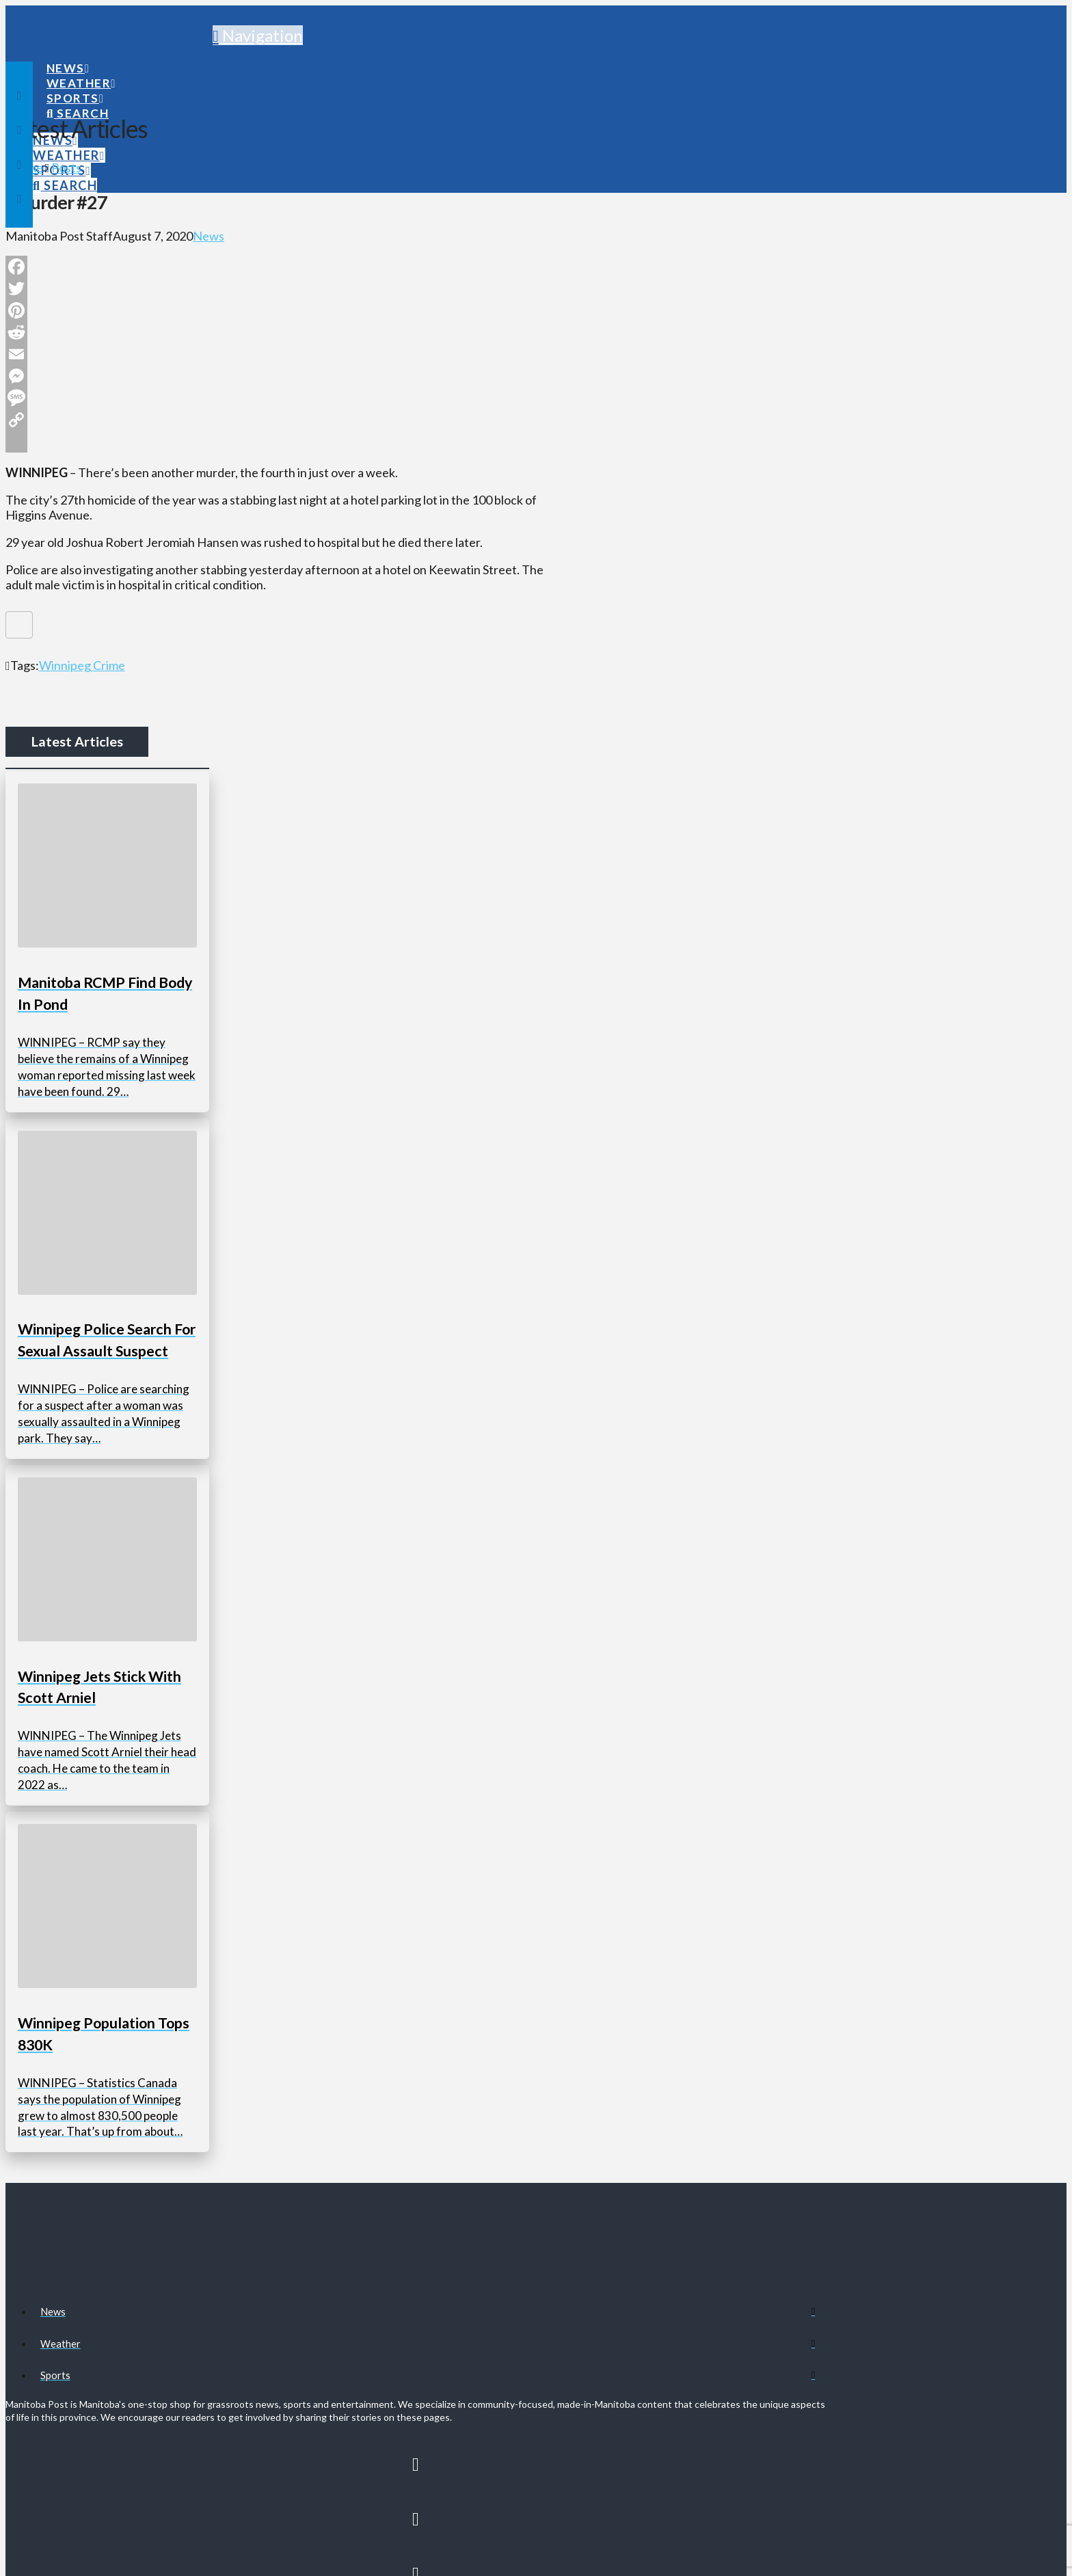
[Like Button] (19, 625)
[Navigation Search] (77, 100)
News (208, 235)
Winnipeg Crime (82, 665)
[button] (258, 35)
